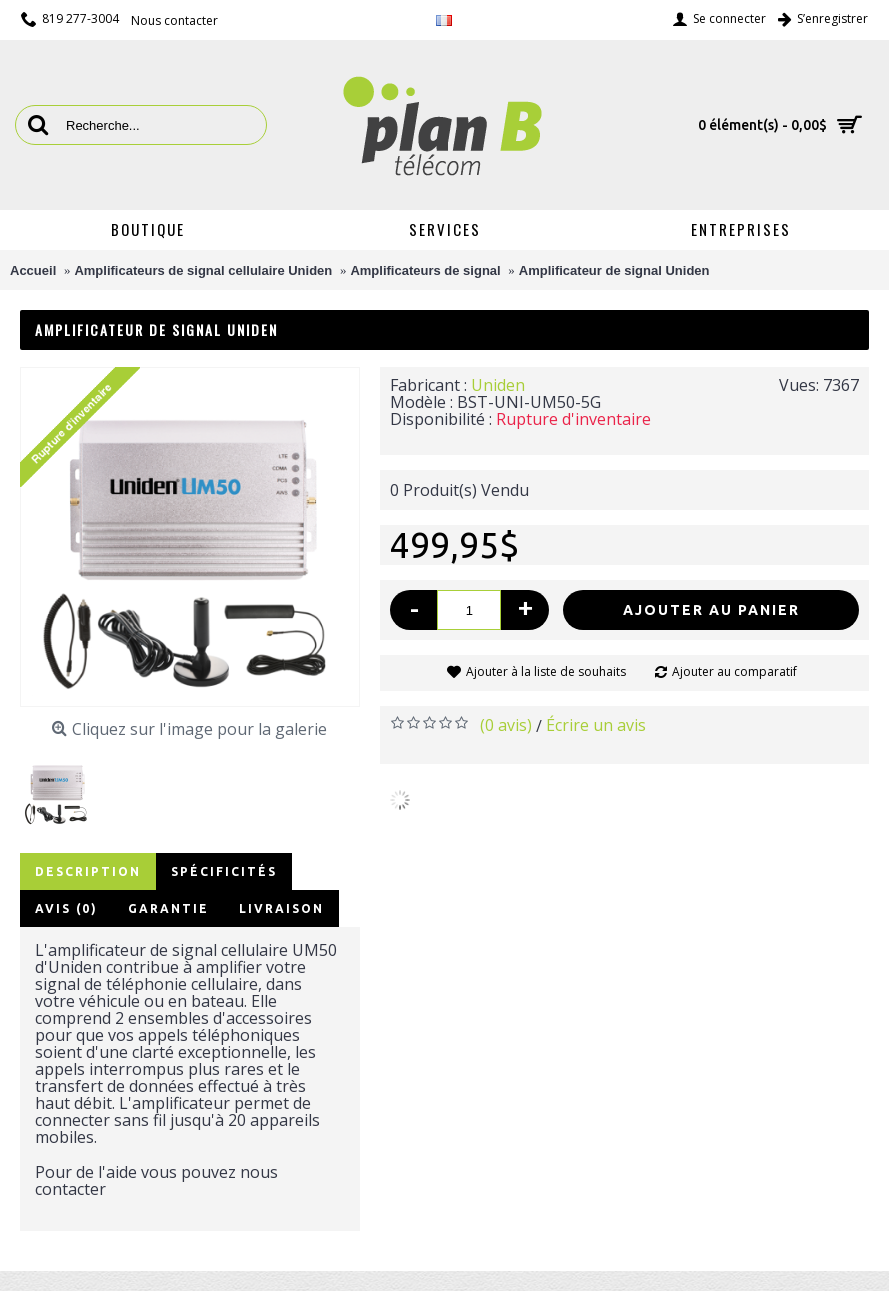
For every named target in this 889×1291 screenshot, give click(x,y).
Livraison (281, 908)
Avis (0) (66, 908)
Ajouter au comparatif (734, 671)
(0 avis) (506, 725)
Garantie (168, 908)
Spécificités (224, 871)
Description (88, 871)
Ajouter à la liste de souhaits (546, 671)
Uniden (498, 385)
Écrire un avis (596, 725)
